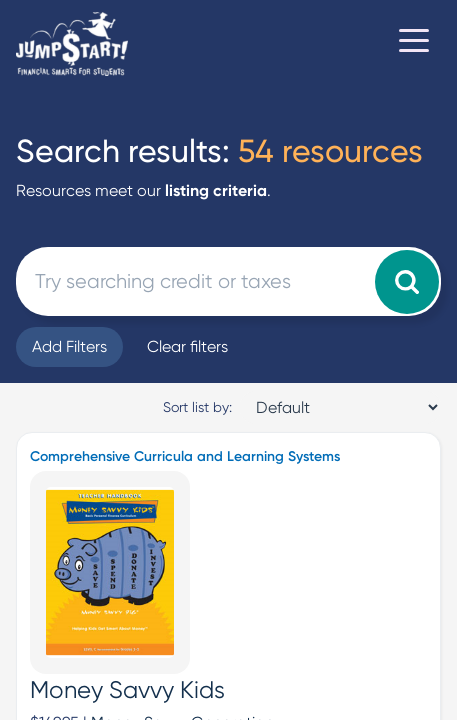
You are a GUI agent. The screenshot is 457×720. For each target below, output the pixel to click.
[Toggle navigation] (414, 44)
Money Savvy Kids (127, 690)
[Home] (72, 44)
